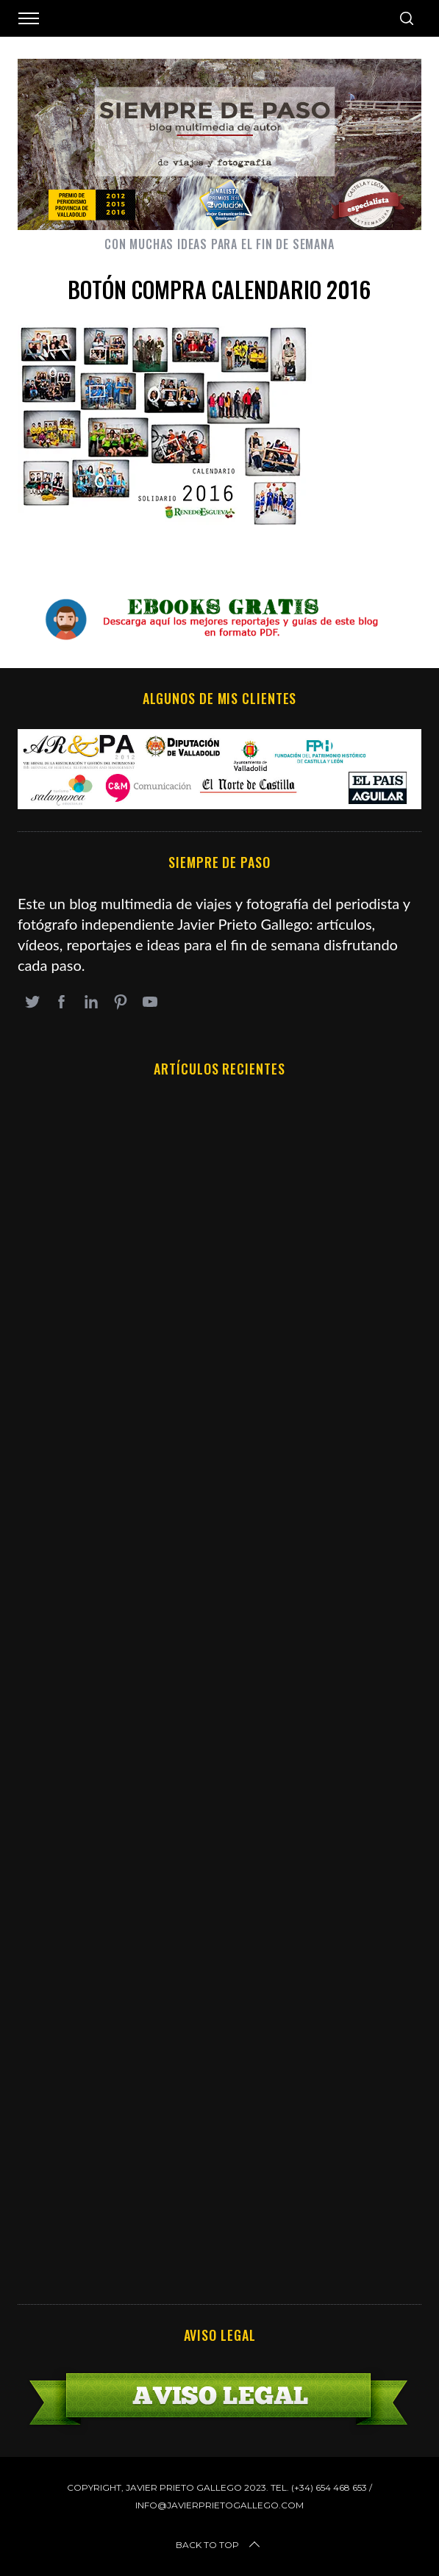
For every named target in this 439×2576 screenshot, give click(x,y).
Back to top (219, 2545)
